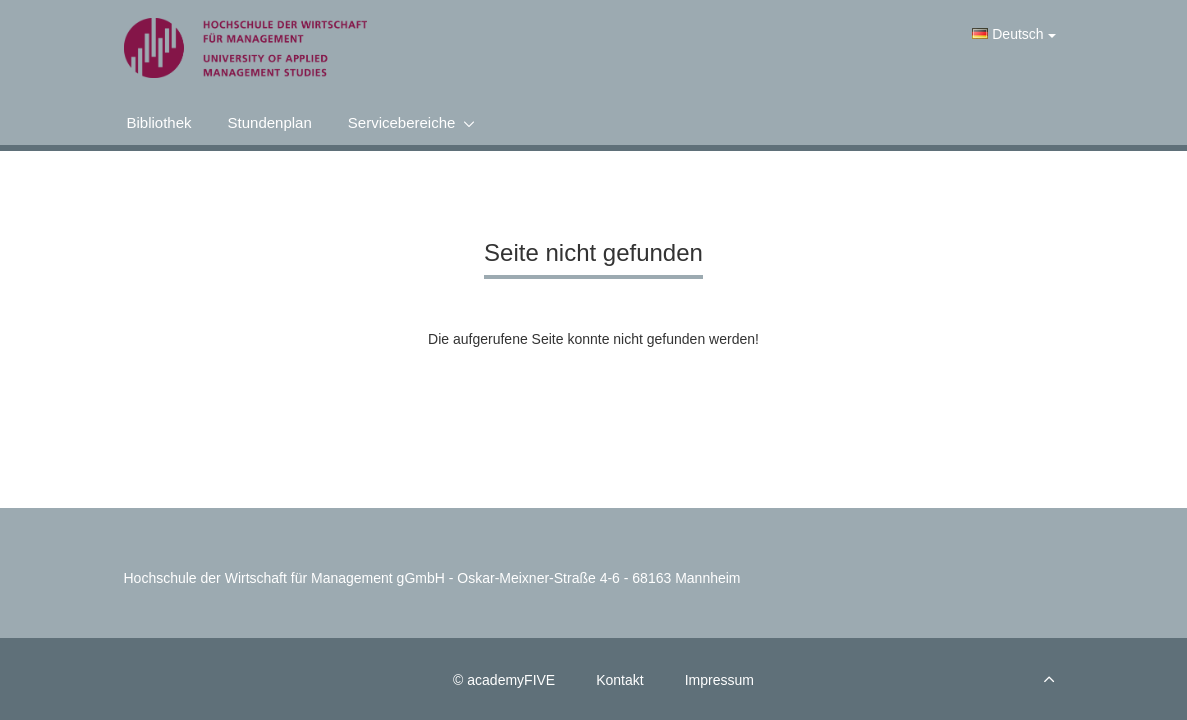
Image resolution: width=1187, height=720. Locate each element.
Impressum (719, 680)
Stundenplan (270, 122)
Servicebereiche (402, 122)
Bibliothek (159, 122)
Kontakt (619, 680)
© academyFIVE (504, 680)
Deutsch (1013, 34)
